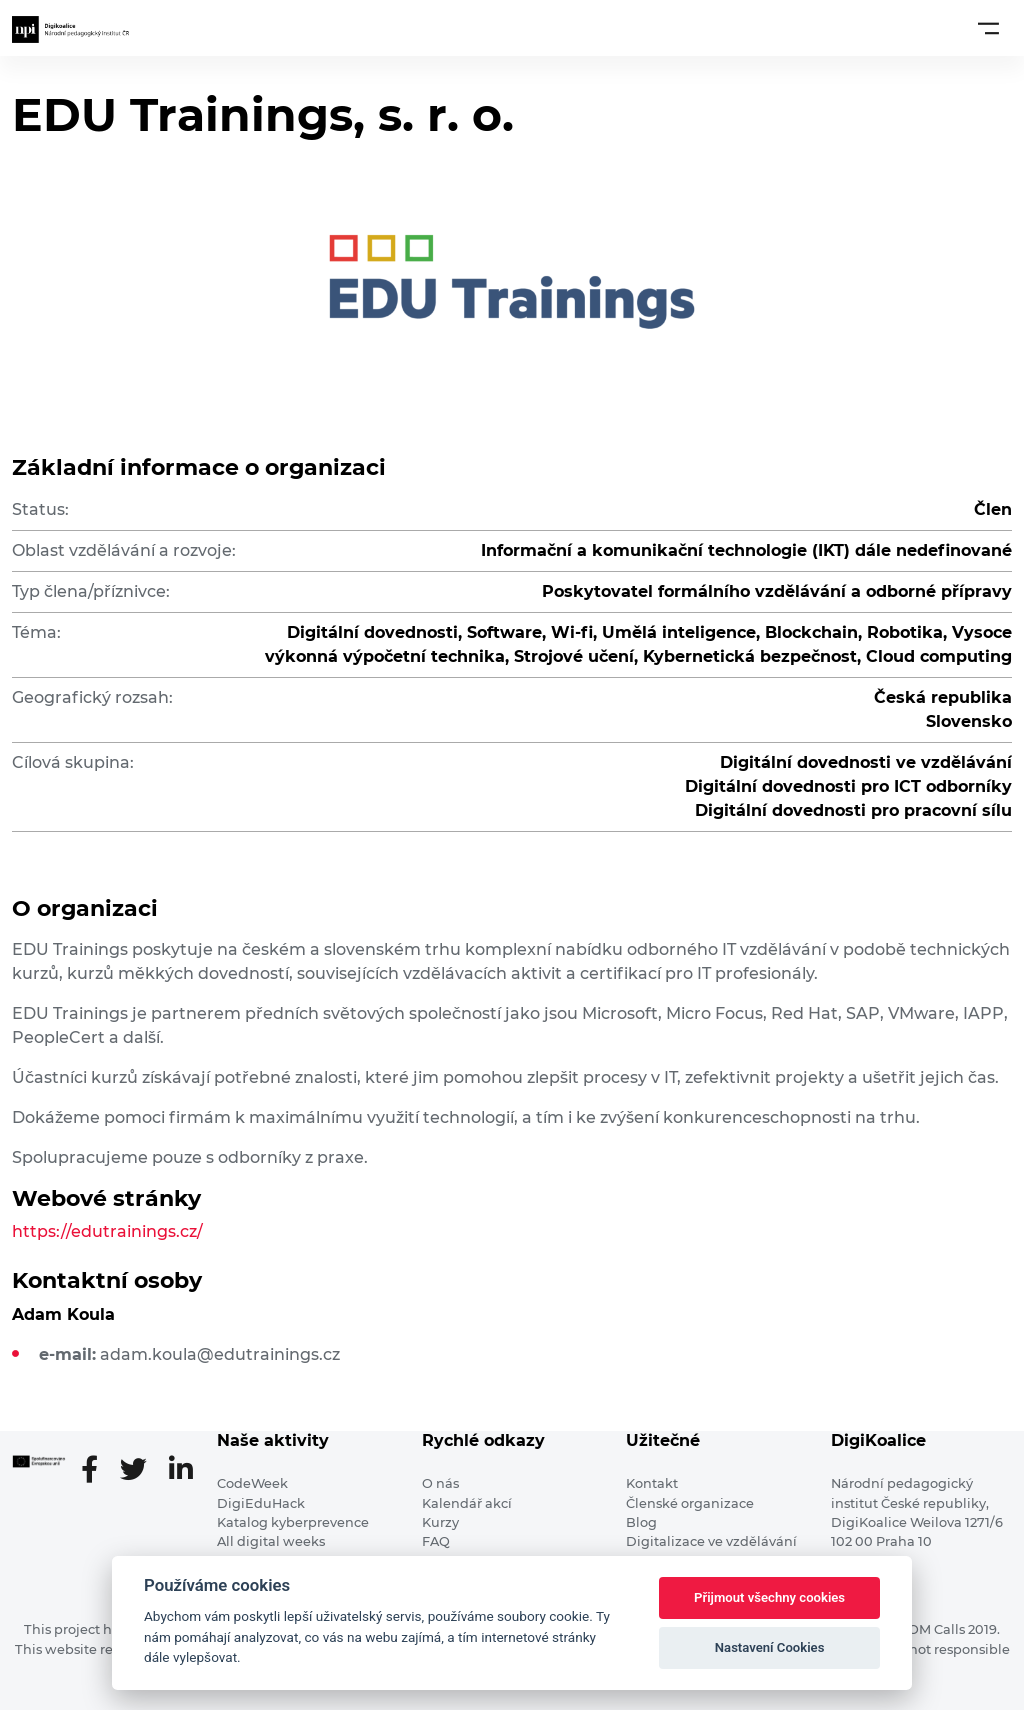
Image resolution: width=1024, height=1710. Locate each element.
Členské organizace (690, 1503)
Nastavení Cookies (770, 1647)
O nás (440, 1483)
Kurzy (440, 1522)
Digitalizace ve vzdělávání (711, 1541)
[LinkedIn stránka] (181, 1471)
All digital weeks (271, 1541)
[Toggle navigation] (988, 28)
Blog (641, 1522)
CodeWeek (252, 1483)
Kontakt (652, 1483)
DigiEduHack (261, 1503)
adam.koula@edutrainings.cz (220, 1354)
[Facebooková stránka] (97, 1471)
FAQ (436, 1541)
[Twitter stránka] (141, 1471)
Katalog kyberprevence (293, 1522)
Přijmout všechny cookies (769, 1597)
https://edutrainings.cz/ (107, 1231)
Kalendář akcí (467, 1503)
